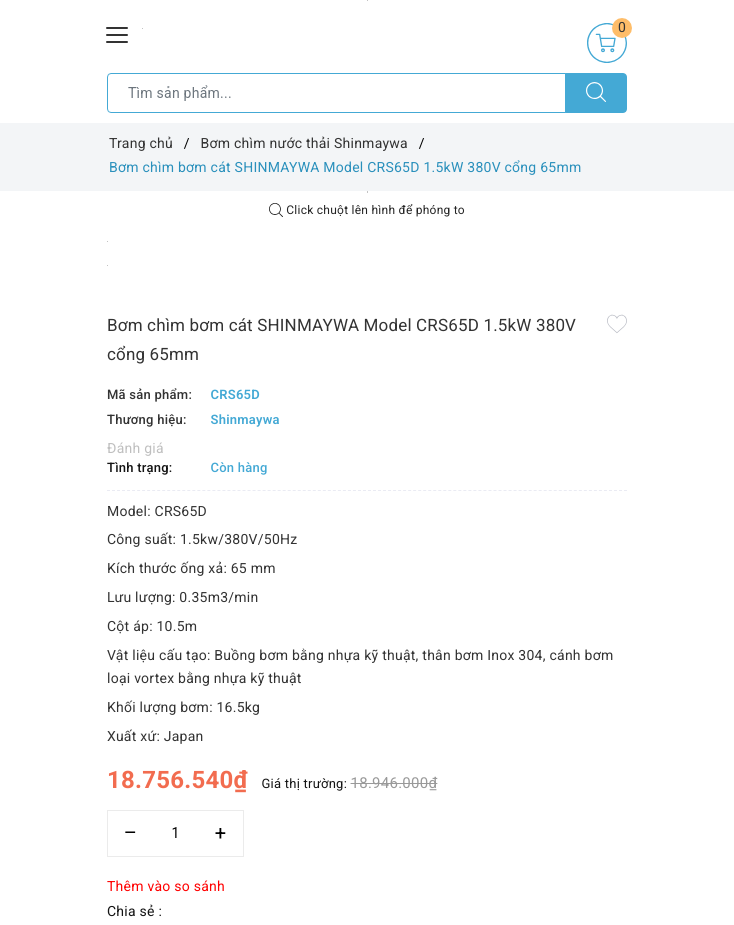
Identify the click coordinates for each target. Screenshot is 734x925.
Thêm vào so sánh (166, 887)
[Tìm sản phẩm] (336, 93)
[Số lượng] (175, 833)
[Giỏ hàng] (607, 43)
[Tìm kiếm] (596, 93)
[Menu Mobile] (118, 32)
